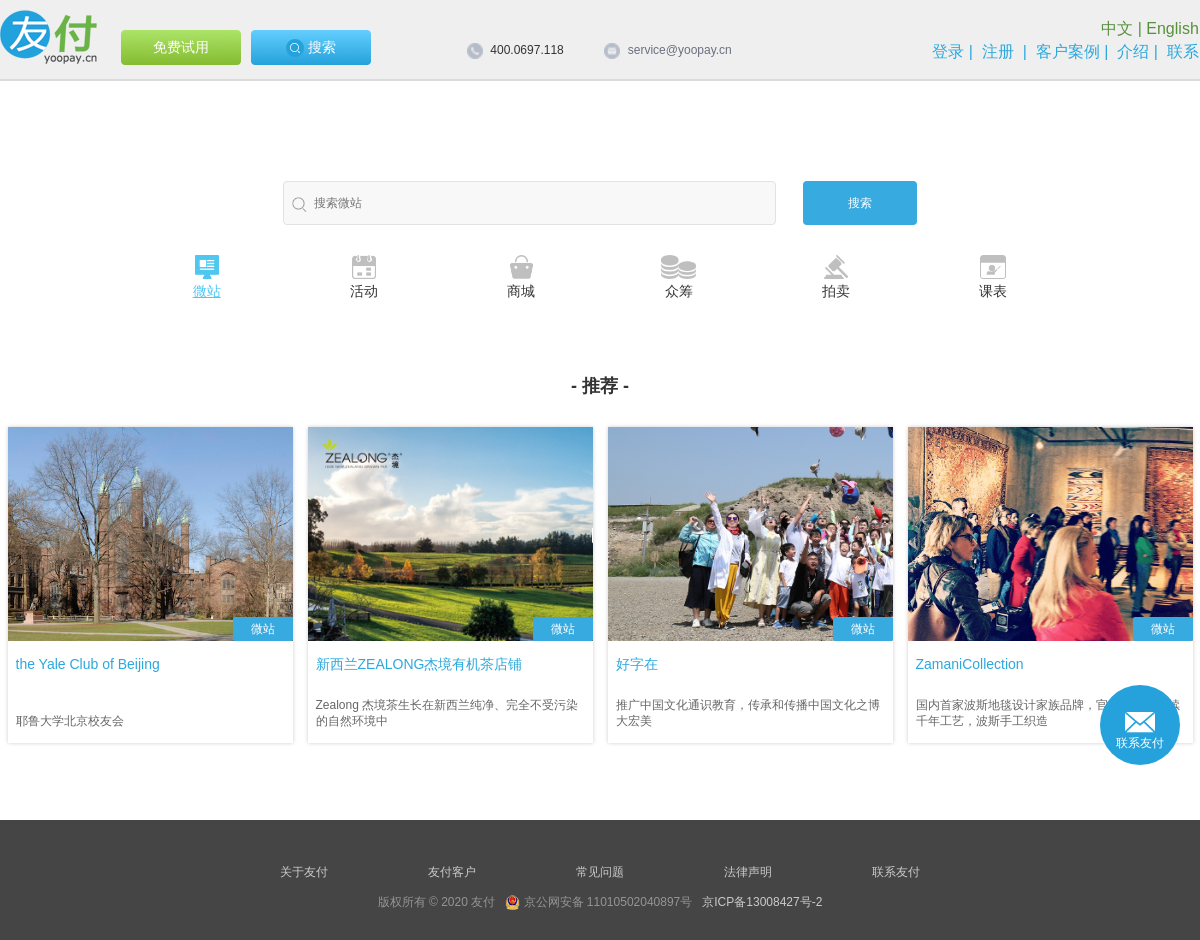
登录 (948, 51)
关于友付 (304, 872)
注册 (998, 51)
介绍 (1133, 51)
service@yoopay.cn (680, 50)
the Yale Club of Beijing (88, 664)
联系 (1183, 51)
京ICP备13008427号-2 (762, 902)
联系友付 (896, 872)
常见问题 (600, 872)
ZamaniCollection (970, 664)
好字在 (637, 664)
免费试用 (181, 47)
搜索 (311, 48)
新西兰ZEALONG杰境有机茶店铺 (419, 664)
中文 (1117, 28)
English (1172, 28)
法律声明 (748, 872)
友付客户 (452, 872)
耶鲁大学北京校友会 (70, 721)
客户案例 (1068, 51)
